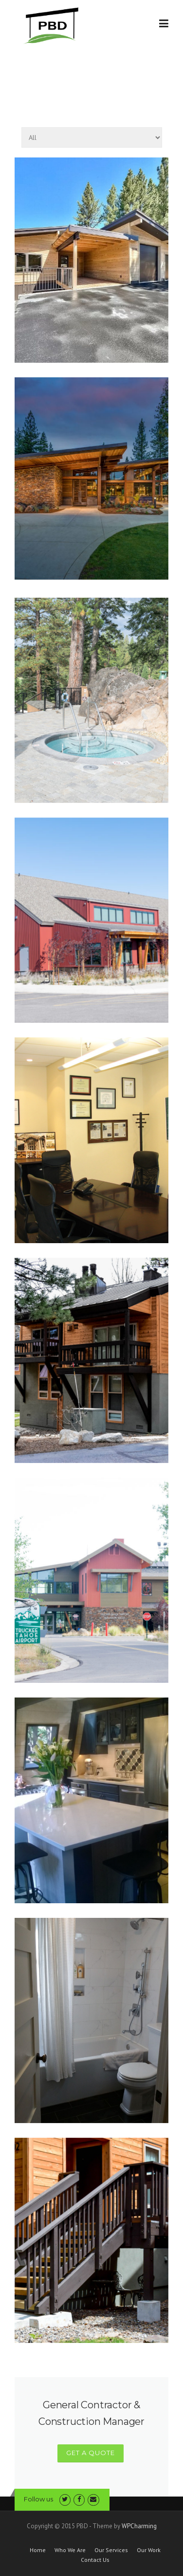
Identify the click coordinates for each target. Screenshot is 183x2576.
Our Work (149, 2550)
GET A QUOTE (90, 2453)
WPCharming (139, 2526)
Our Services (111, 2550)
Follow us (38, 2499)
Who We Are (70, 2550)
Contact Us (95, 2560)
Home (38, 2550)
